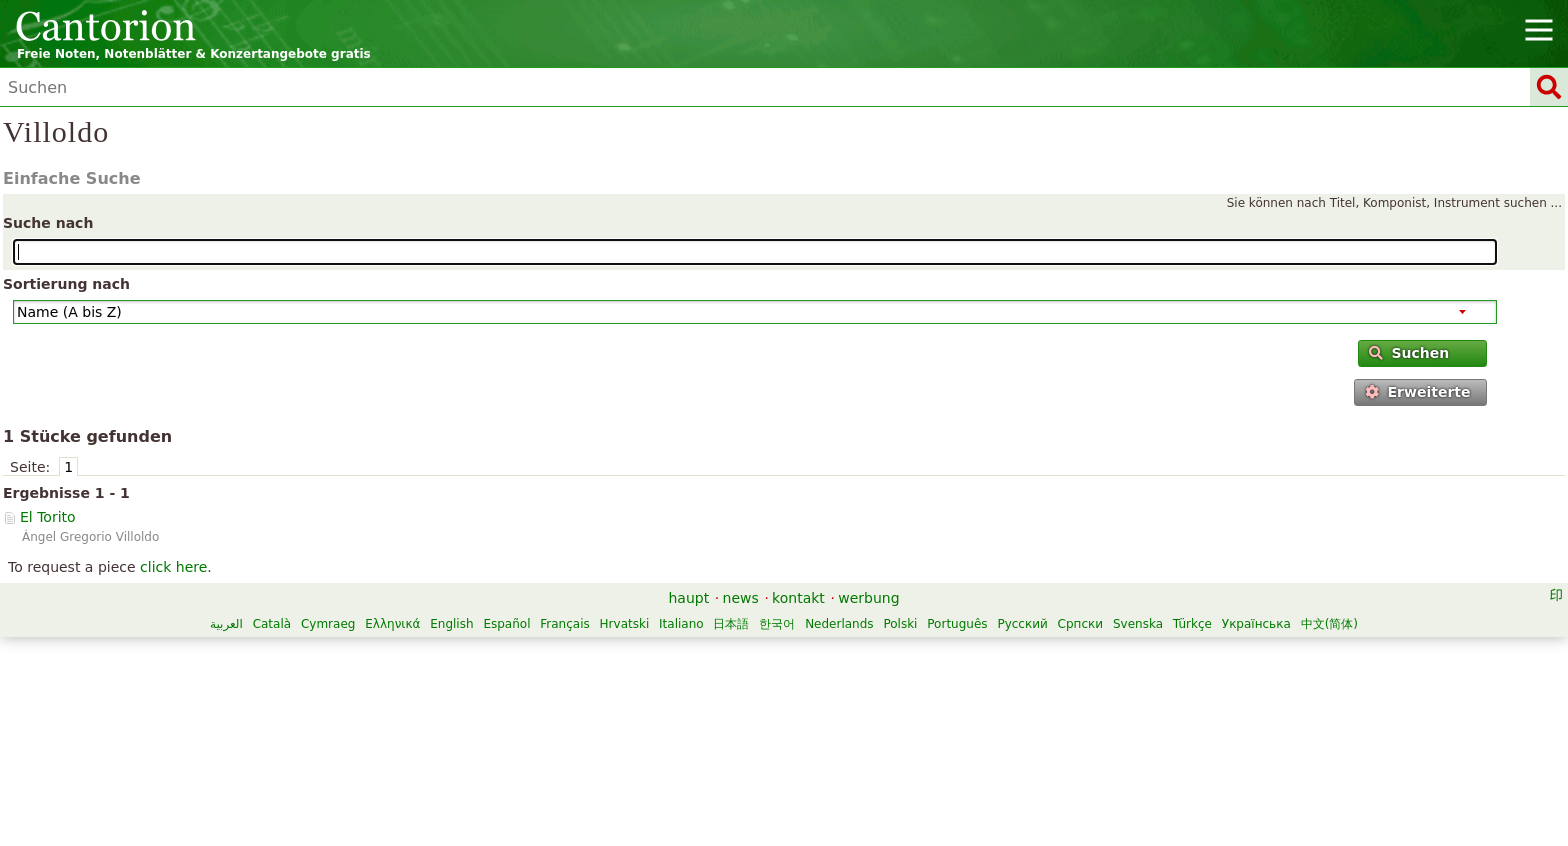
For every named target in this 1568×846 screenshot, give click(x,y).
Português (957, 624)
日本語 (731, 624)
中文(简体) (1329, 624)
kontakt (798, 598)
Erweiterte (1417, 392)
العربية (226, 624)
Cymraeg (328, 624)
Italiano (681, 624)
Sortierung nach (66, 284)
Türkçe (1192, 624)
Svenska (1138, 624)
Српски (1081, 624)
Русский (1022, 624)
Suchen (1409, 353)
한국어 (777, 624)
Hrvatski (625, 624)
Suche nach (48, 223)
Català (272, 624)
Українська (1256, 624)
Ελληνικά (392, 624)
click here (173, 567)
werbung (868, 598)
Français (564, 624)
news (741, 598)
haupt (688, 598)
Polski (900, 624)
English (451, 624)
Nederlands (839, 624)
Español (506, 624)
